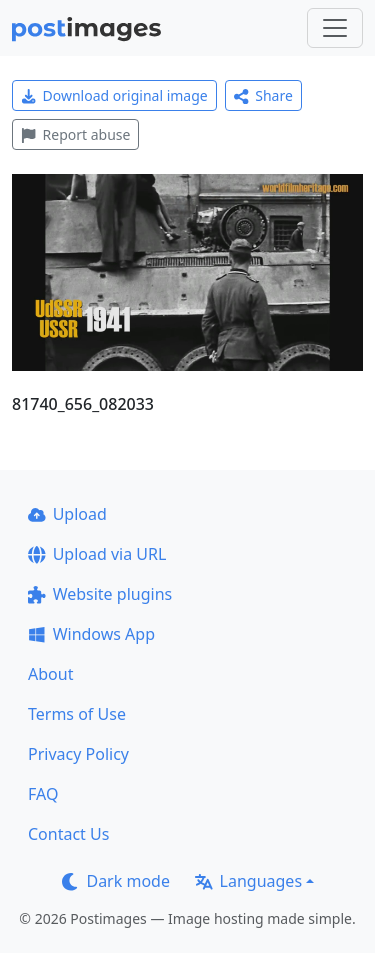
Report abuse (75, 134)
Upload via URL (97, 554)
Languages (248, 881)
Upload (67, 514)
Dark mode (116, 881)
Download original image (114, 95)
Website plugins (100, 594)
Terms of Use (77, 714)
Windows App (91, 634)
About (50, 674)
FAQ (43, 794)
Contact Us (68, 834)
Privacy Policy (78, 754)
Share (263, 95)
